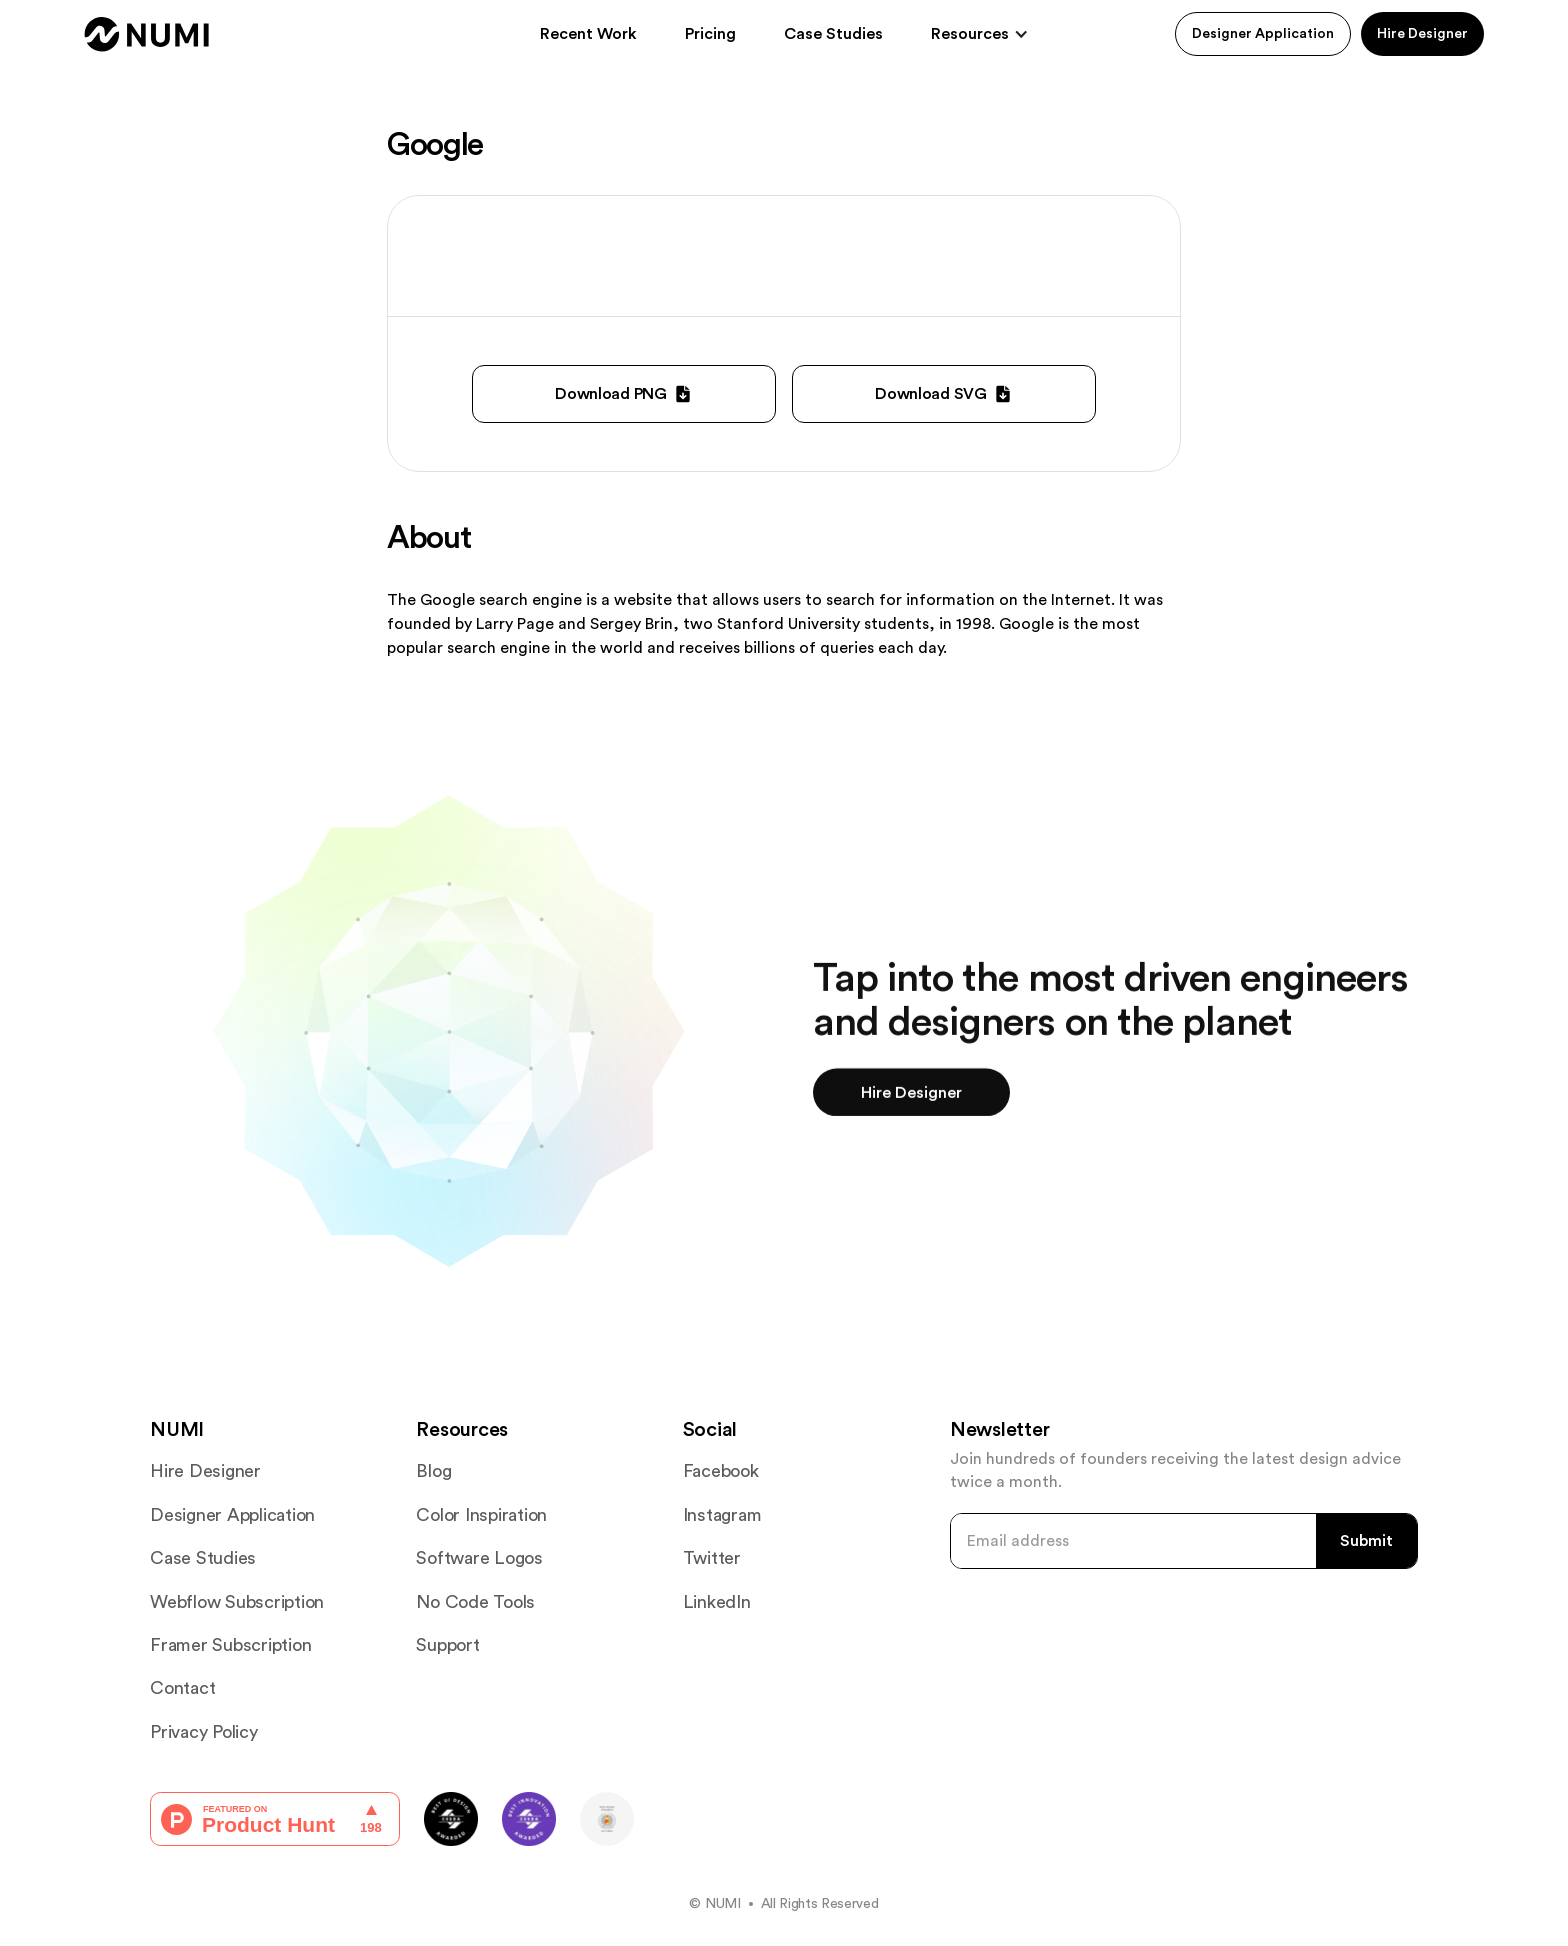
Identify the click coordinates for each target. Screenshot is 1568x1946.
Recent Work (588, 34)
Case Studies (833, 34)
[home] (147, 34)
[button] (980, 34)
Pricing (710, 34)
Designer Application (1263, 34)
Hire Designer (1422, 34)
